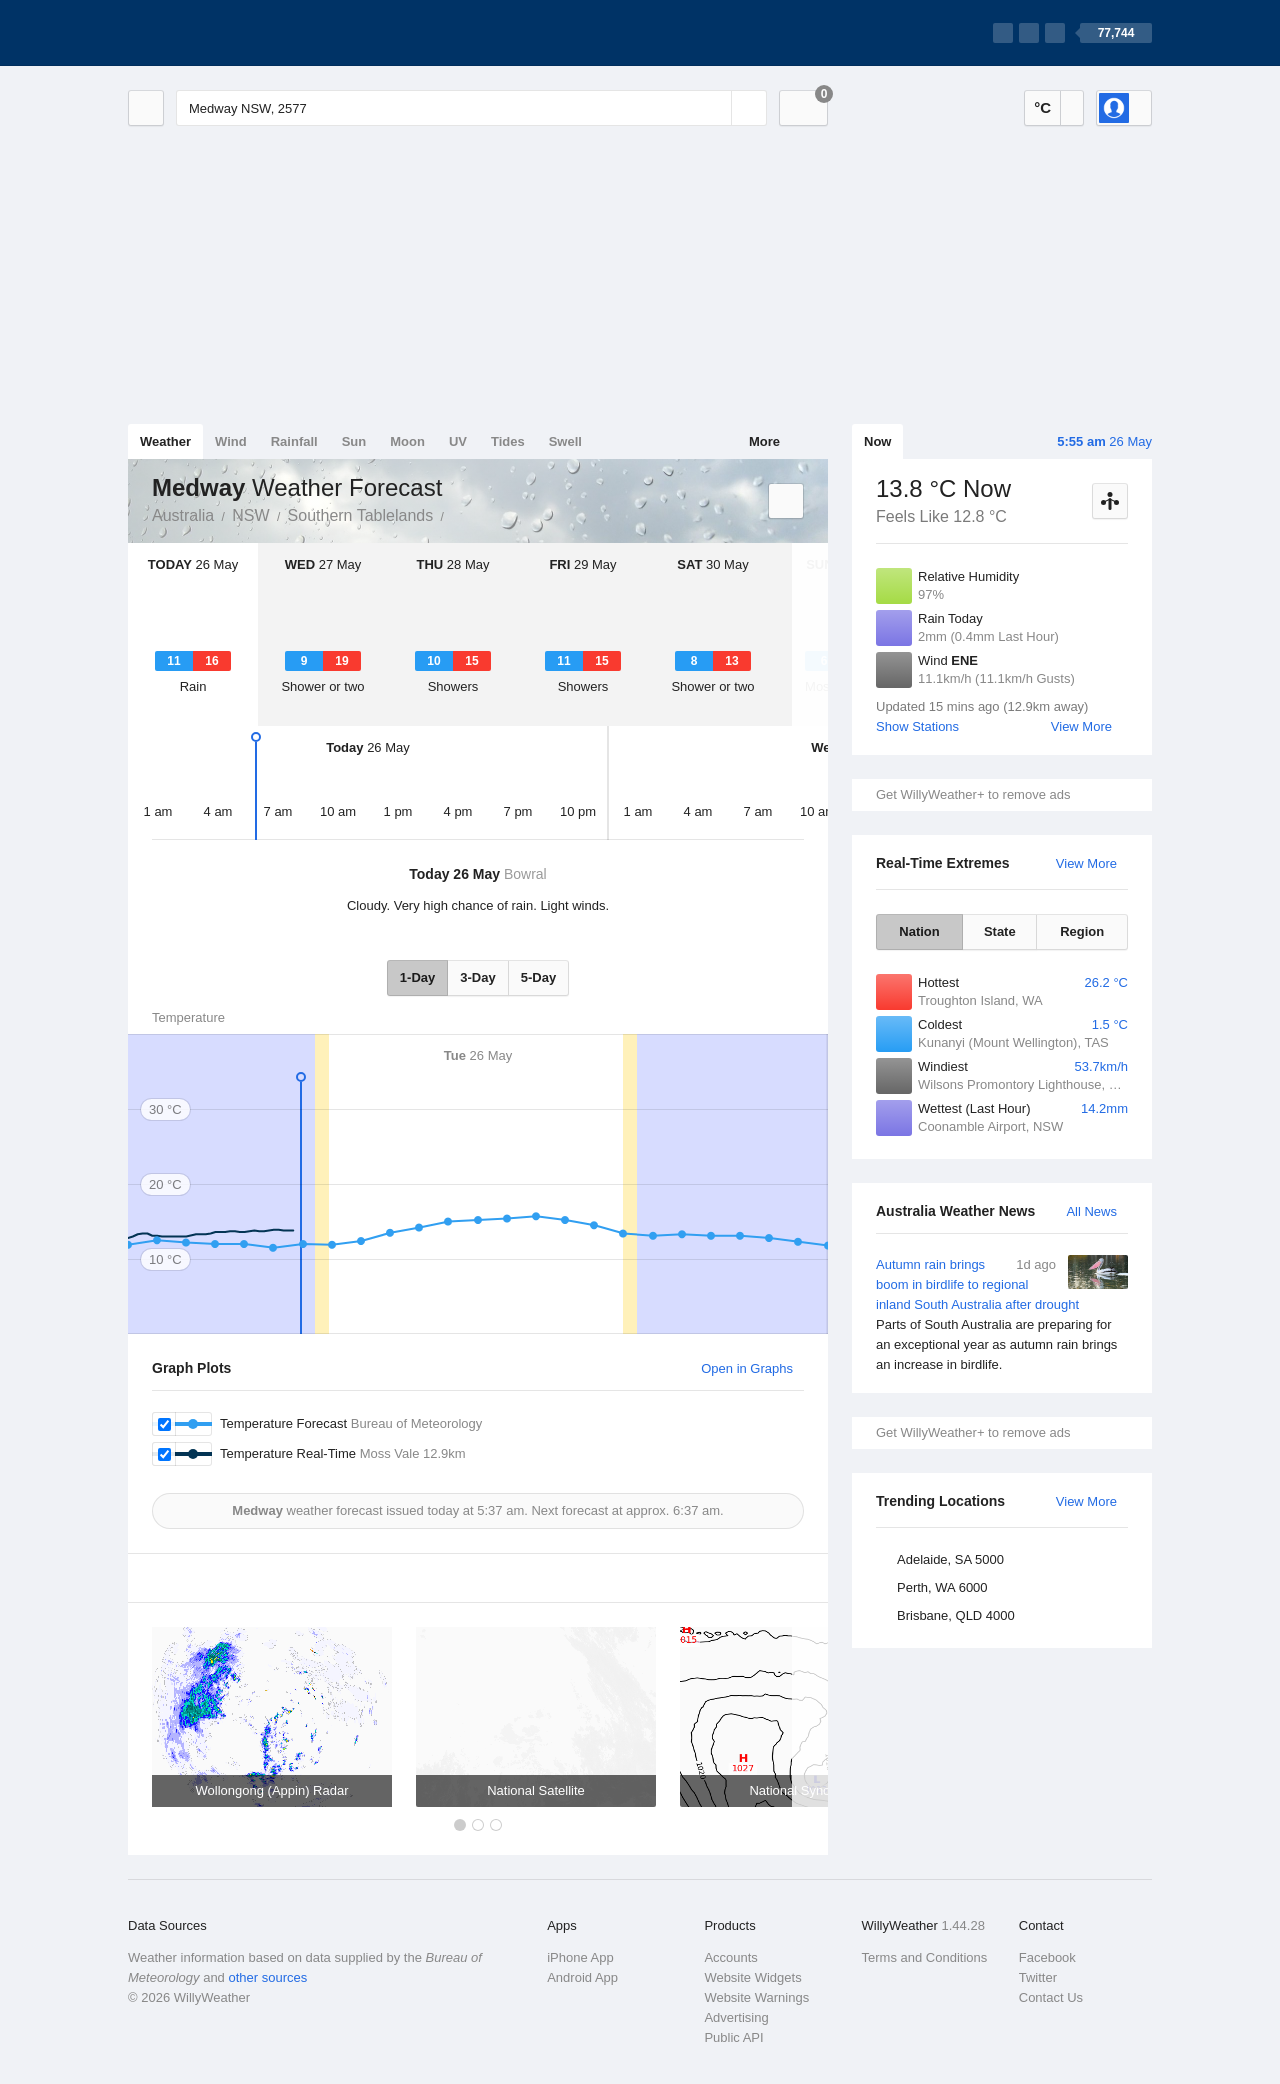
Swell (565, 441)
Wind (231, 441)
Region (1082, 931)
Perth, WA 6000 (942, 1587)
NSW (250, 515)
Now (877, 441)
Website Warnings (756, 1997)
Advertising (736, 2017)
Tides (508, 441)
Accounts (730, 1957)
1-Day (417, 977)
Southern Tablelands (361, 515)
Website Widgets (752, 1977)
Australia (183, 515)
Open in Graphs (747, 1368)
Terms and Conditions (925, 1957)
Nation (919, 931)
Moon (407, 441)
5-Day (538, 977)
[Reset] (714, 108)
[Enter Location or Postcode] (471, 108)
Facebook (1047, 1957)
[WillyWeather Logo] (222, 33)
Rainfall (294, 441)
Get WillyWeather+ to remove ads (973, 794)
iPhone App (580, 1957)
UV (458, 441)
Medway (455, 514)
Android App (582, 1977)
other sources (267, 1977)
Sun (354, 441)
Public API (733, 2037)
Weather (165, 441)
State (1000, 931)
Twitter (1038, 1977)
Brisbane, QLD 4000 (956, 1615)
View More (1081, 726)
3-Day (477, 977)
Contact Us (1051, 1997)
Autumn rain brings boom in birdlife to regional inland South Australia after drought (1002, 1315)
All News (1091, 1211)
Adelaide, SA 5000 (950, 1559)
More (764, 441)
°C (1042, 107)
